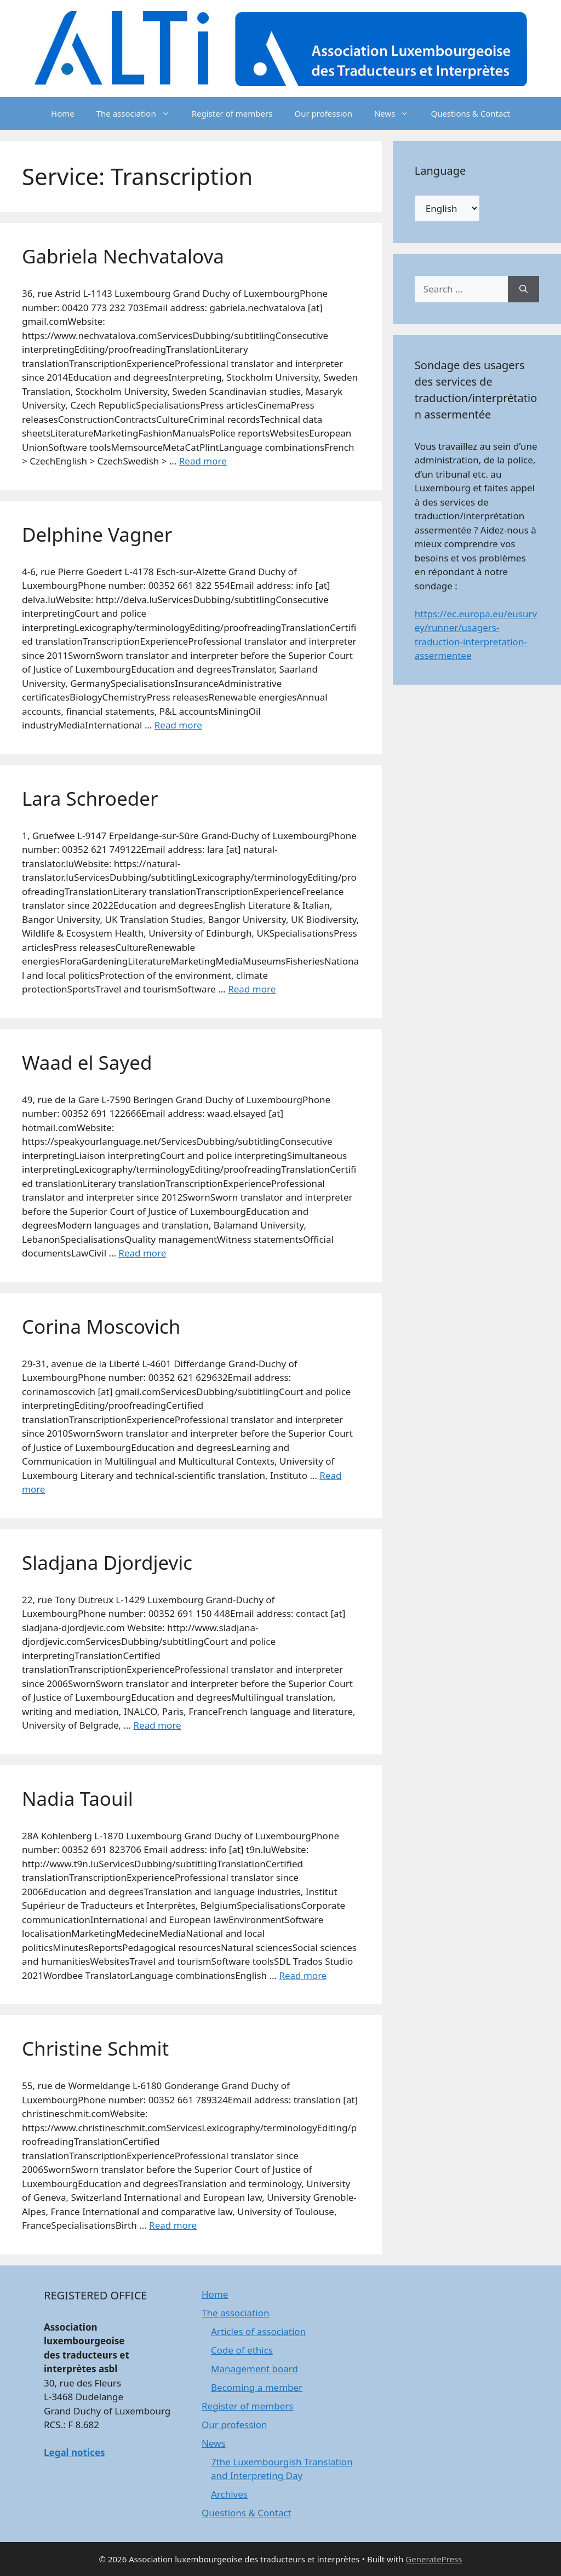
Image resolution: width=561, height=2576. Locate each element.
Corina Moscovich (101, 1326)
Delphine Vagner (97, 534)
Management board (254, 2368)
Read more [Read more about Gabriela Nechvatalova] (203, 461)
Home (63, 113)
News (397, 113)
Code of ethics (242, 2350)
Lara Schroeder (90, 798)
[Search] (523, 289)
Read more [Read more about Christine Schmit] (173, 2225)
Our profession (323, 113)
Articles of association (258, 2331)
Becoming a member (256, 2387)
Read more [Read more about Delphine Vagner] (178, 725)
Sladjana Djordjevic (107, 1562)
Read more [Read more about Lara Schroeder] (252, 989)
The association (138, 113)
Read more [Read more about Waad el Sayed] (142, 1253)
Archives (229, 2494)
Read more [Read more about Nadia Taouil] (303, 1975)
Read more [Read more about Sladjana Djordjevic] (157, 1725)
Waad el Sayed (87, 1062)
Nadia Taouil (77, 1798)
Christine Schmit (95, 2048)
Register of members (232, 113)
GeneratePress (433, 2559)
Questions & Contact (470, 113)
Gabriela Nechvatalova (123, 256)
